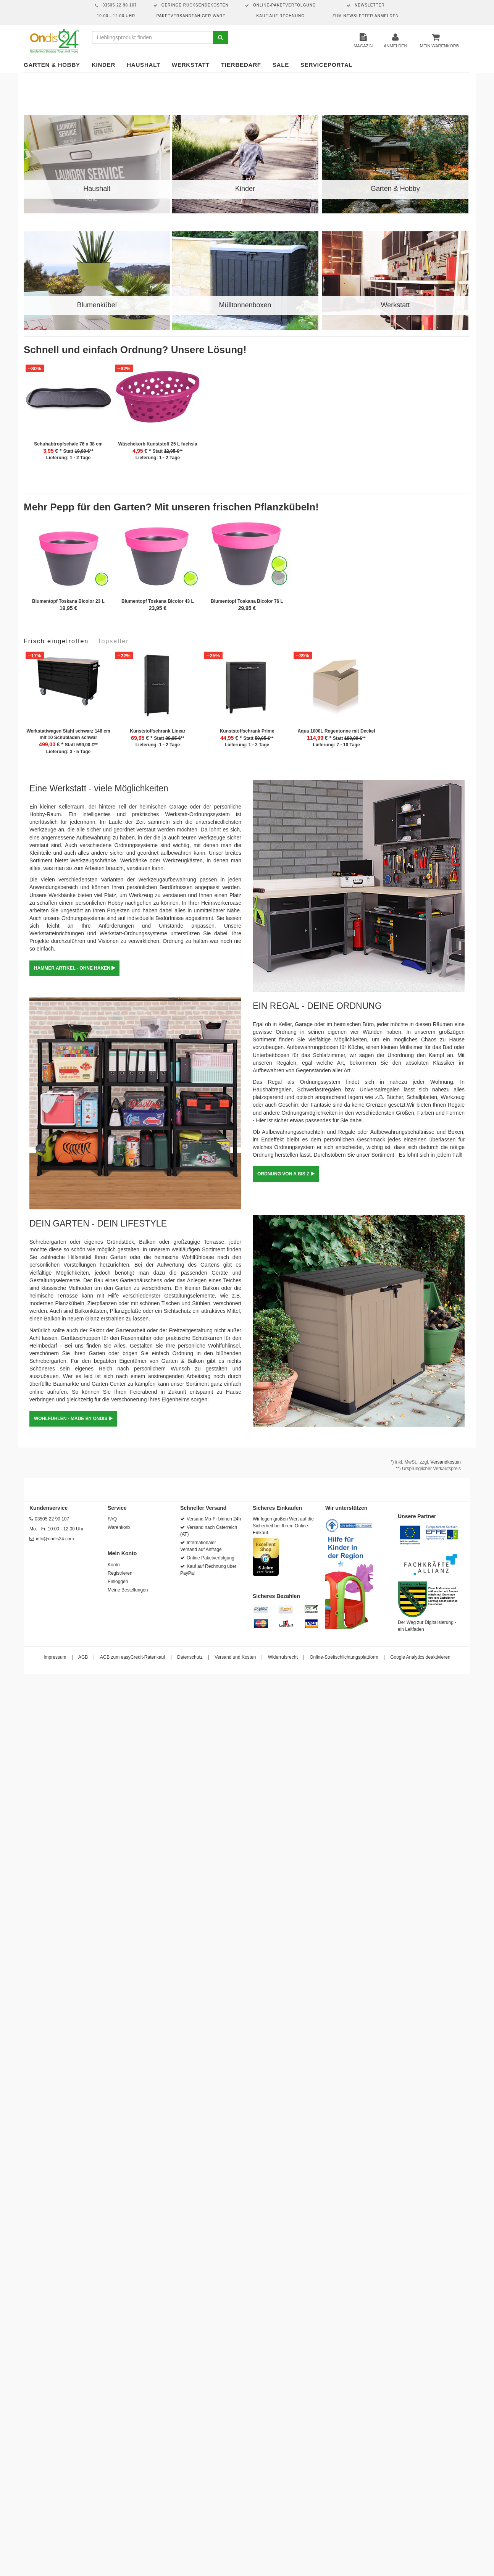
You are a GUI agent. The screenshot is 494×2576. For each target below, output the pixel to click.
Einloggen (118, 1581)
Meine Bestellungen (128, 1590)
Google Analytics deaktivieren (420, 1657)
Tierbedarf (241, 64)
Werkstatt (191, 64)
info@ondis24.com (55, 1538)
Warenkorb (119, 1527)
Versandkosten (446, 1462)
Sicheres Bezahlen (276, 1596)
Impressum (55, 1657)
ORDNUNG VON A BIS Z (285, 1174)
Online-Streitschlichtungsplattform (344, 1657)
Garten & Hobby (52, 64)
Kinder (103, 64)
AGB (83, 1657)
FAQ (112, 1519)
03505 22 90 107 (52, 1519)
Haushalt (143, 64)
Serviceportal (326, 64)
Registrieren (120, 1573)
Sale (281, 64)
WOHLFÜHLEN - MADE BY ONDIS (73, 1418)
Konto (113, 1564)
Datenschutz (190, 1657)
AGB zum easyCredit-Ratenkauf (132, 1657)
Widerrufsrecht (283, 1657)
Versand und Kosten (235, 1657)
